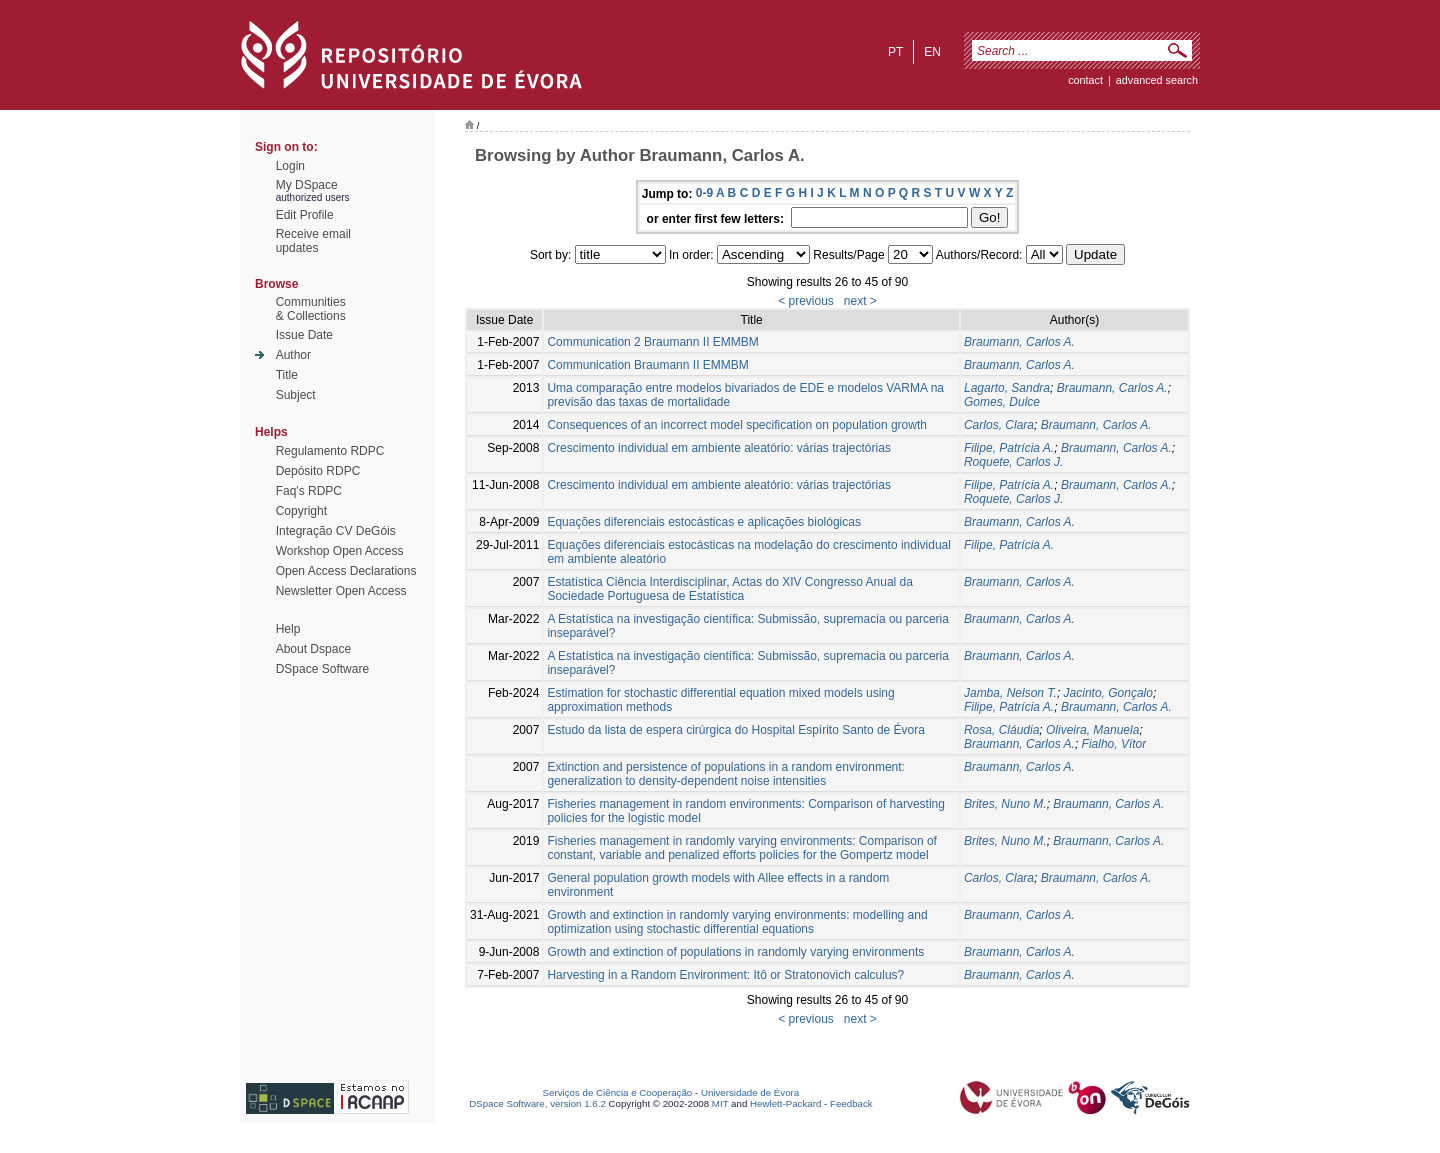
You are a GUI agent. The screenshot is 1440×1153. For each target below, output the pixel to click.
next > (860, 301)
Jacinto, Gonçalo (1108, 693)
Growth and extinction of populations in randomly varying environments (735, 952)
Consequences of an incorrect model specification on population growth (737, 425)
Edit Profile (305, 215)
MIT (720, 1103)
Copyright (301, 511)
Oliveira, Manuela (1092, 730)
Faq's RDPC (309, 491)
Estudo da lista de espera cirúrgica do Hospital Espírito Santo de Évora (736, 730)
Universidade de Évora (750, 1092)
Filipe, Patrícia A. (1009, 448)
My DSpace (307, 185)
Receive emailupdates (313, 241)
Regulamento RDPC (330, 451)
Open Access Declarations (346, 571)
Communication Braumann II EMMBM (647, 365)
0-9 (704, 193)
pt (895, 52)
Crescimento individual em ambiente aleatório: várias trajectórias (719, 448)
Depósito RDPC (318, 471)
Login (290, 166)
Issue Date (304, 335)
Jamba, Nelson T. (1010, 693)
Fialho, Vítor (1114, 744)
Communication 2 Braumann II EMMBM (652, 342)
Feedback (851, 1103)
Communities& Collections (311, 309)
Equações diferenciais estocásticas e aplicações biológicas (704, 522)
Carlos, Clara (999, 425)
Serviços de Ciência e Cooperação (618, 1092)
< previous (806, 301)
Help (288, 629)
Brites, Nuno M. (1005, 804)
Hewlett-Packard (785, 1103)
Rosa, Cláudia (1001, 730)
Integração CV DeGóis (336, 531)
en (932, 52)
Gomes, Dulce (1002, 402)
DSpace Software (322, 669)
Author (293, 355)
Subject (296, 395)
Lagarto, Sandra (1007, 388)
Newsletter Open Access (341, 591)
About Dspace (313, 649)
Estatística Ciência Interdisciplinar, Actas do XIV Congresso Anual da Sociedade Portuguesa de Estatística (730, 589)
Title (287, 375)
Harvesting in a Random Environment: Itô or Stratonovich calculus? (725, 975)
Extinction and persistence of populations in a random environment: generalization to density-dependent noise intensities (726, 774)
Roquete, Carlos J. (1013, 462)
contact (1085, 80)
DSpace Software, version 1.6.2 (537, 1103)
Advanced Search (1157, 80)
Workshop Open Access (340, 551)
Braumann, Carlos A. (1019, 342)
